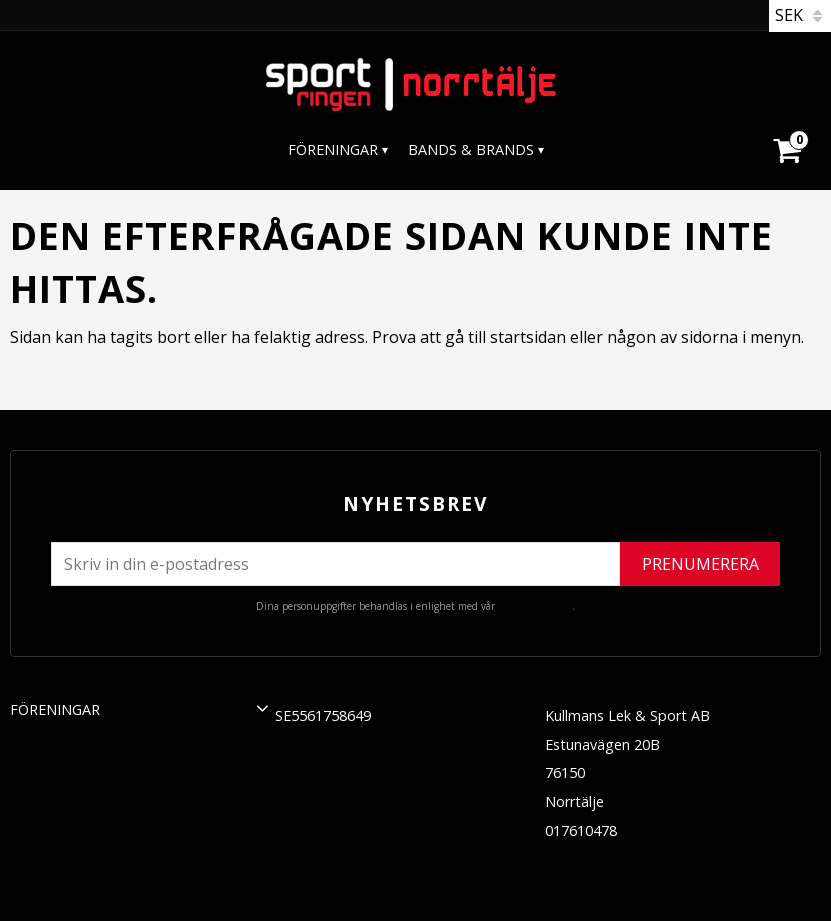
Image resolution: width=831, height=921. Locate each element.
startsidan (528, 337)
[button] (262, 708)
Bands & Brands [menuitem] (471, 149)
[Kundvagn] (786, 126)
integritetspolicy (535, 606)
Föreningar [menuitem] (333, 149)
